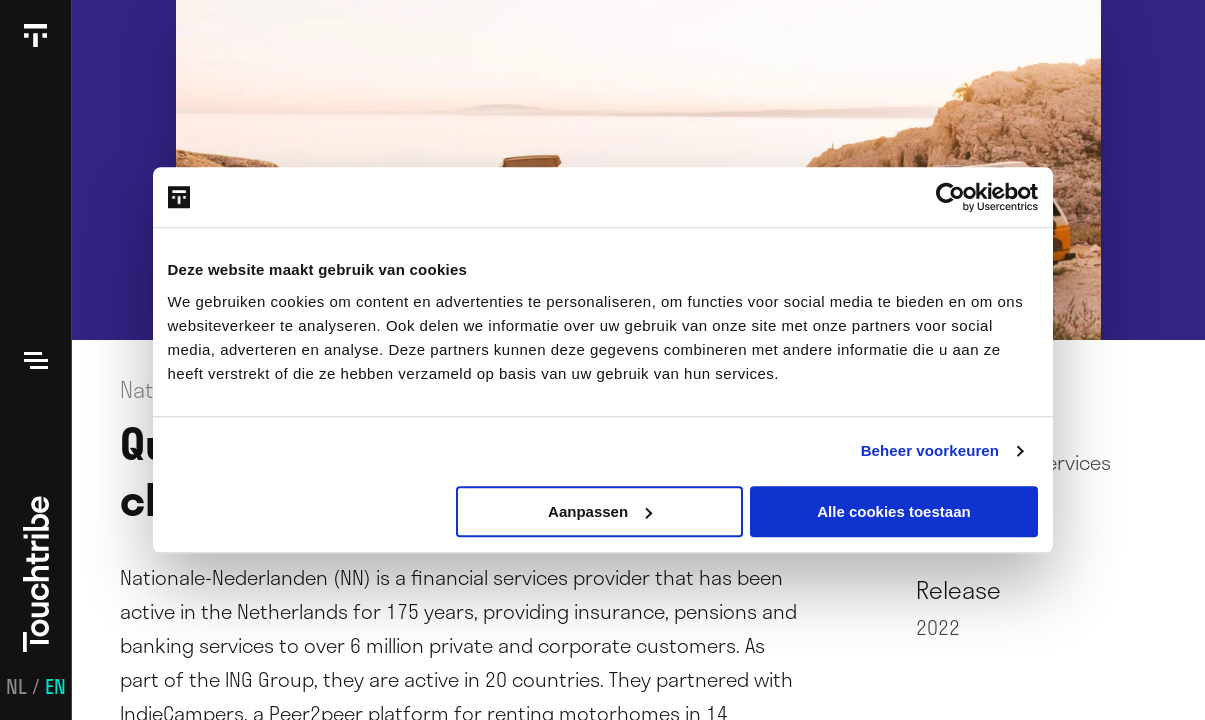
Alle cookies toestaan (893, 511)
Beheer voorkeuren (930, 450)
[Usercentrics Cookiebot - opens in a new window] (950, 197)
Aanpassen (600, 511)
